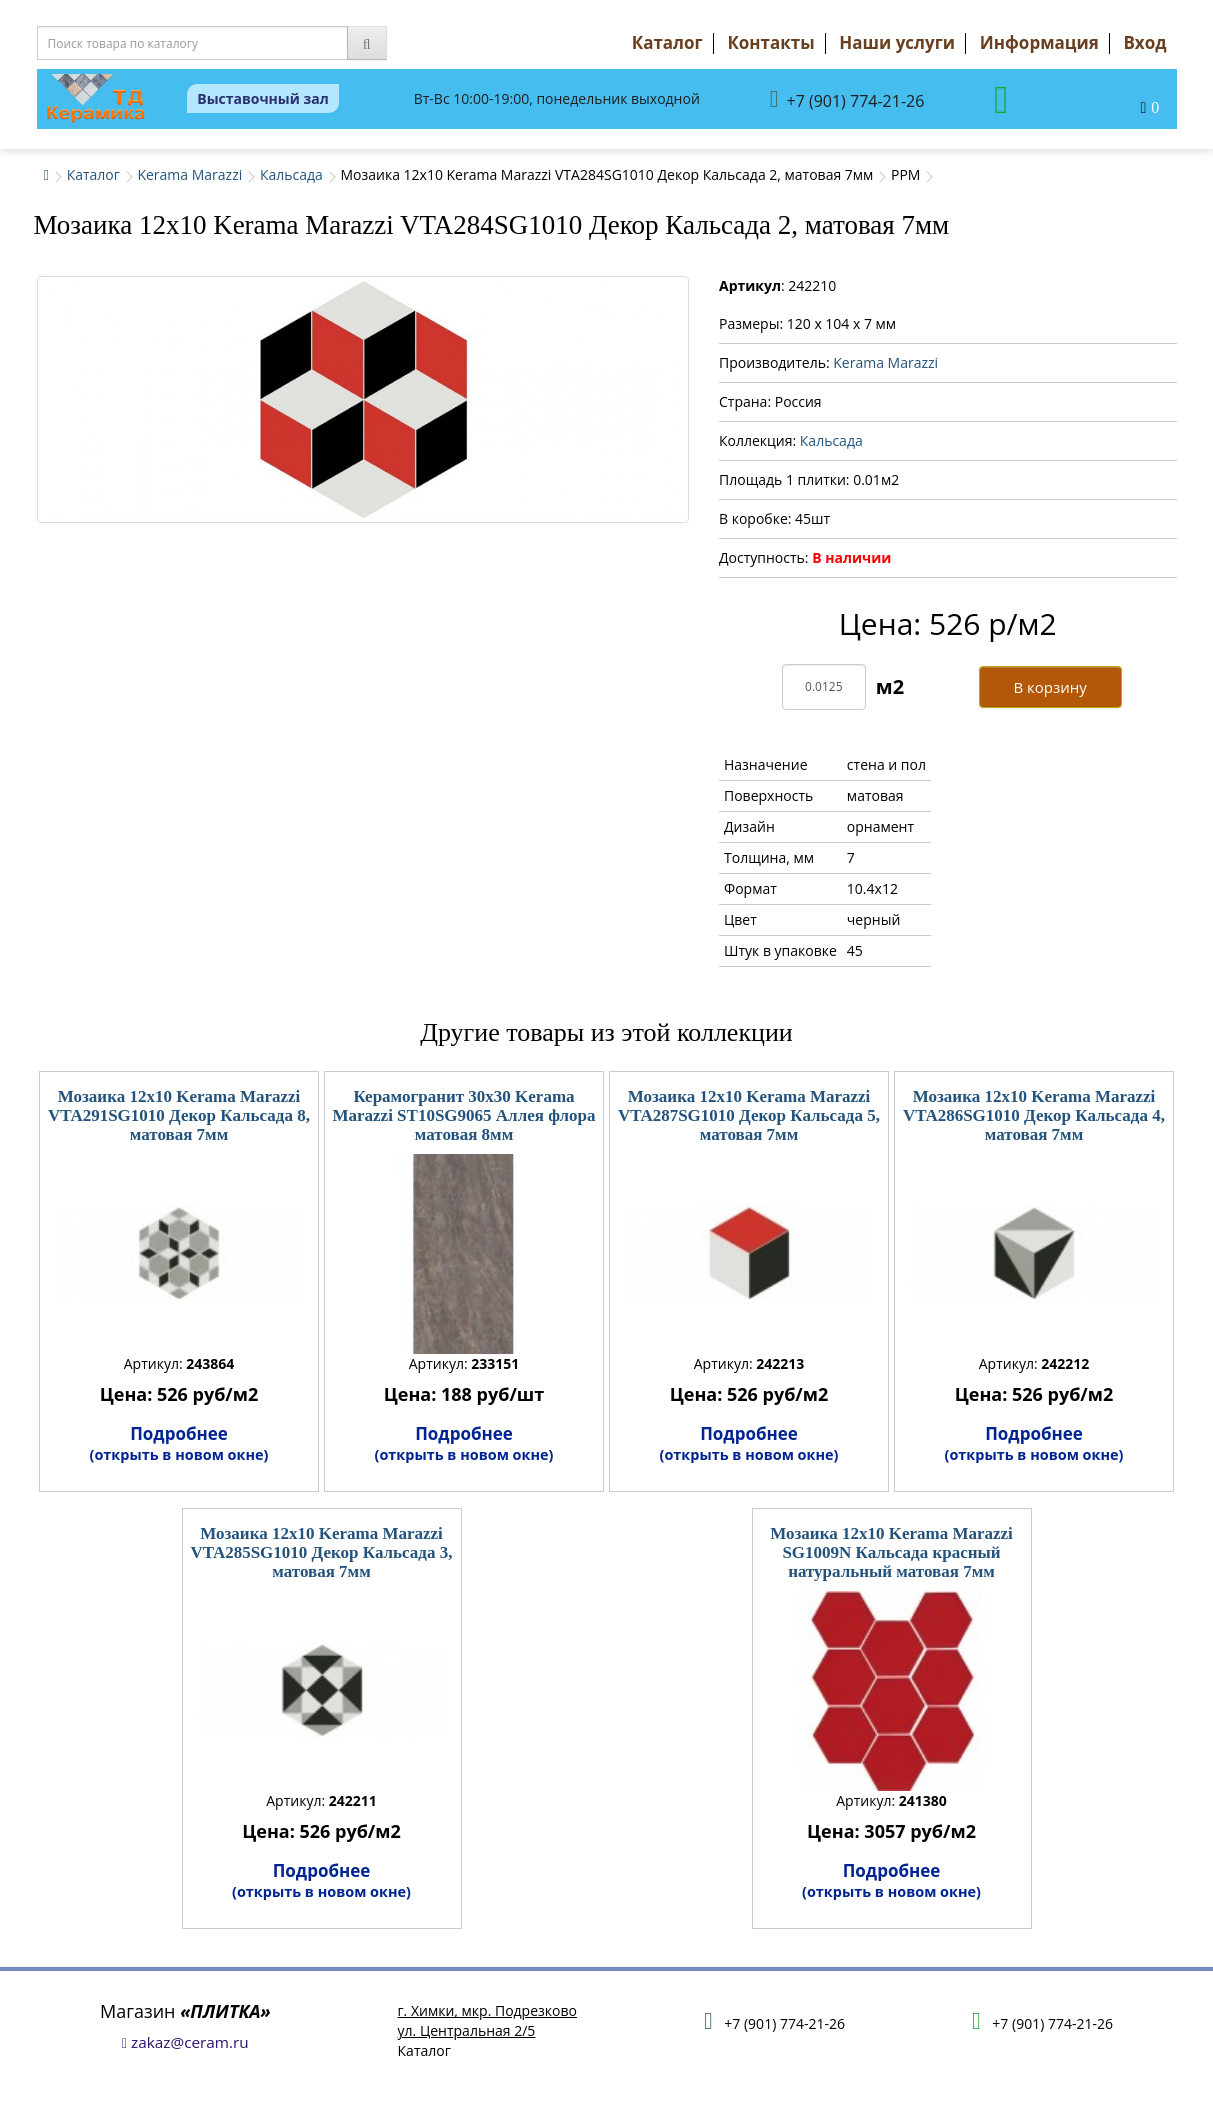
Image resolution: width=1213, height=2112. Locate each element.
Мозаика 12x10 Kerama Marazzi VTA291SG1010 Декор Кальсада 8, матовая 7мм (179, 1115)
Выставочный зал (263, 98)
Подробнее (179, 1443)
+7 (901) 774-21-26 (847, 99)
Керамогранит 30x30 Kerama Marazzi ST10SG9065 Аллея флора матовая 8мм (463, 1115)
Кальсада (291, 174)
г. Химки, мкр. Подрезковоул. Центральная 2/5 (487, 2020)
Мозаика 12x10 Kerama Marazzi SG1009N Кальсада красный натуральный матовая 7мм (891, 1552)
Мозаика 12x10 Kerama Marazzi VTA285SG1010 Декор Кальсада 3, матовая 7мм (322, 1552)
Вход (1144, 42)
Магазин (185, 2011)
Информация (1039, 42)
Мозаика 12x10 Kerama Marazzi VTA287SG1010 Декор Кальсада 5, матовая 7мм (749, 1115)
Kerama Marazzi (189, 174)
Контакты (770, 42)
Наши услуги (897, 42)
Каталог (667, 42)
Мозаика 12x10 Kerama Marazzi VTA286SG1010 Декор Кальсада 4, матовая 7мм (1034, 1115)
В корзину (1049, 687)
